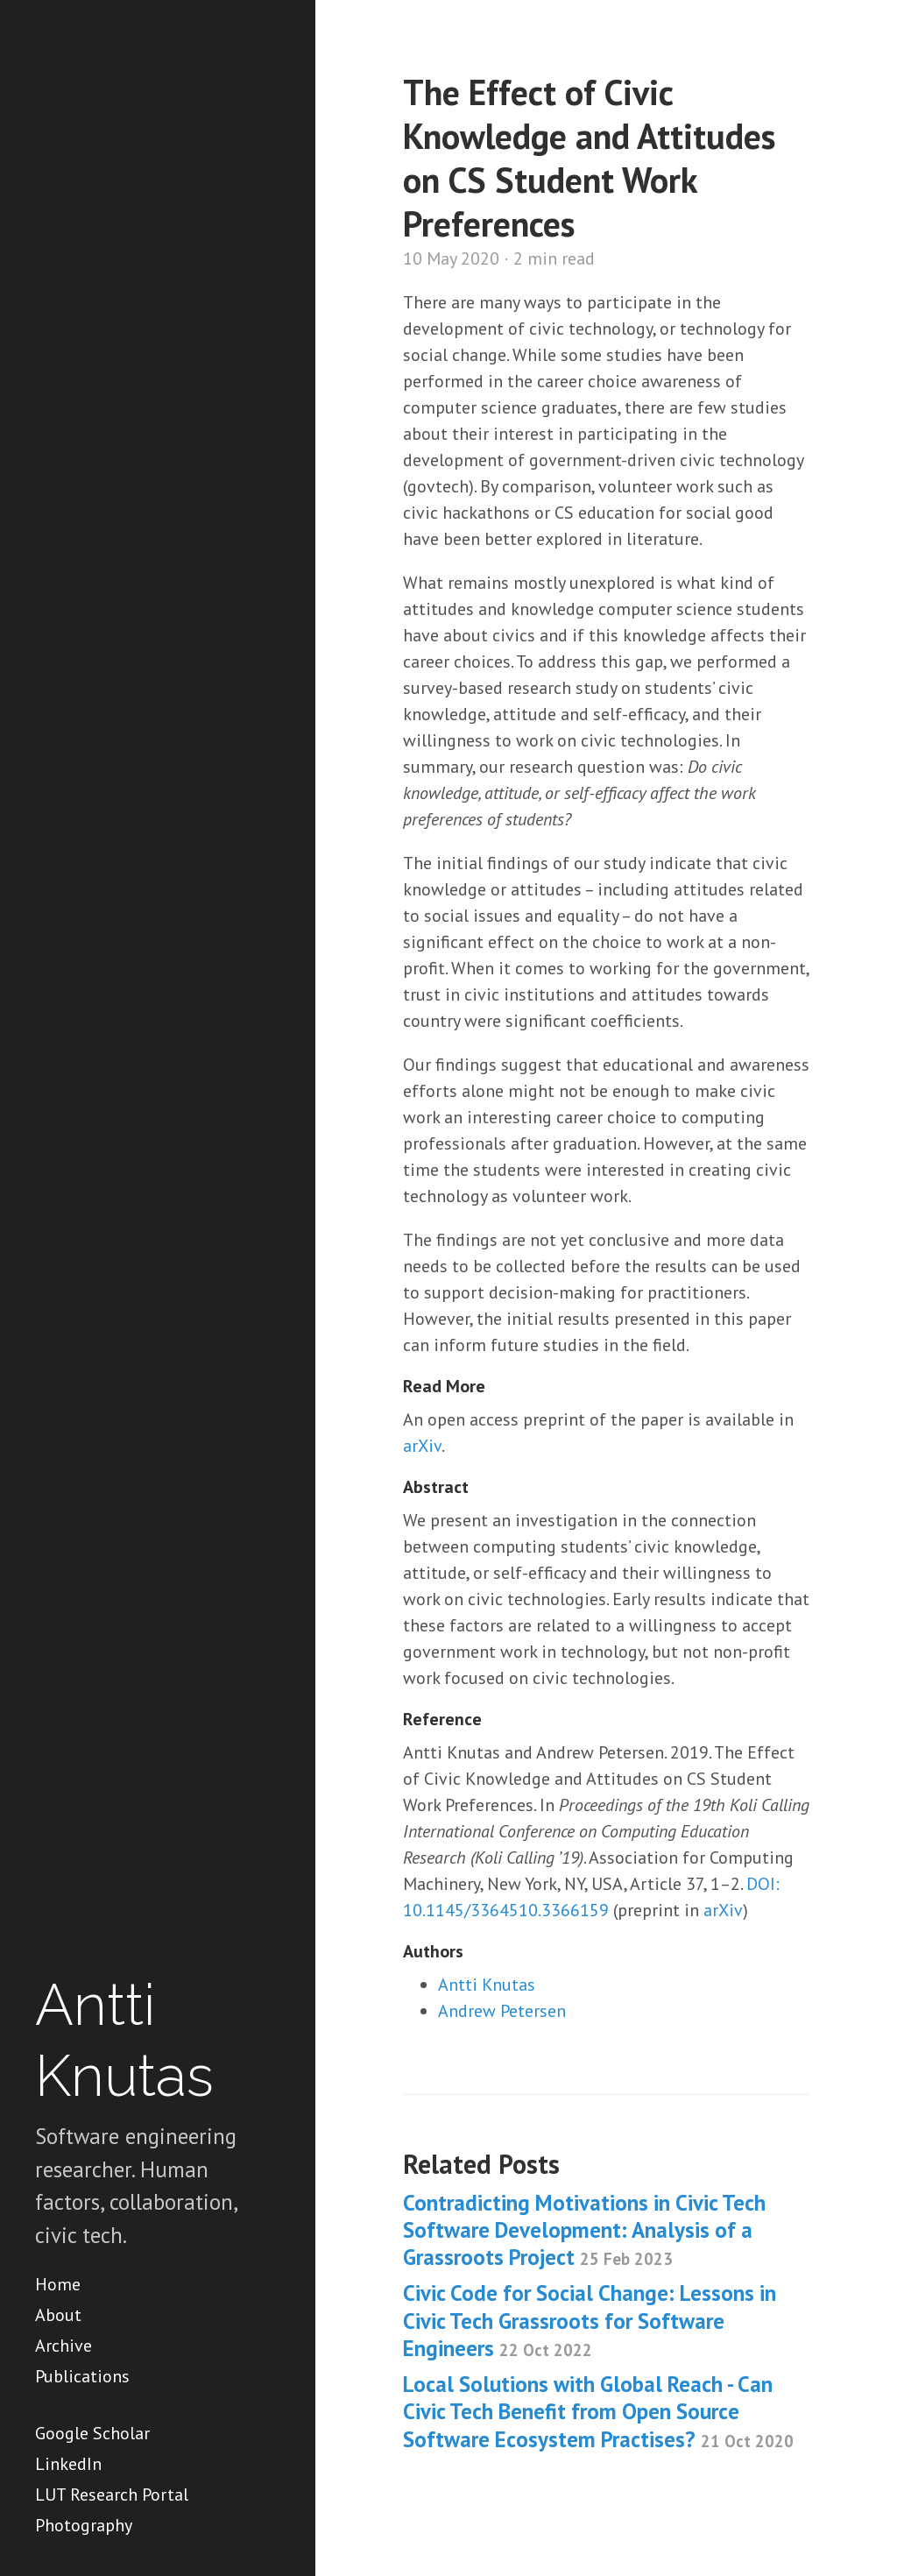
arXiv (422, 1445)
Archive (63, 2345)
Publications (82, 2376)
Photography (83, 2525)
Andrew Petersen (502, 2010)
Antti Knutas (486, 1984)
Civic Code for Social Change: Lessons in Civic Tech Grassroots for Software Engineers (589, 2320)
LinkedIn (68, 2463)
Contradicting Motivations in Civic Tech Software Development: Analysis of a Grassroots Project (584, 2230)
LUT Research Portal (111, 2494)
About (58, 2315)
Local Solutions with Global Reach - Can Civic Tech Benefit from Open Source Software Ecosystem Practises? (598, 2411)
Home (58, 2284)
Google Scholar (92, 2433)
